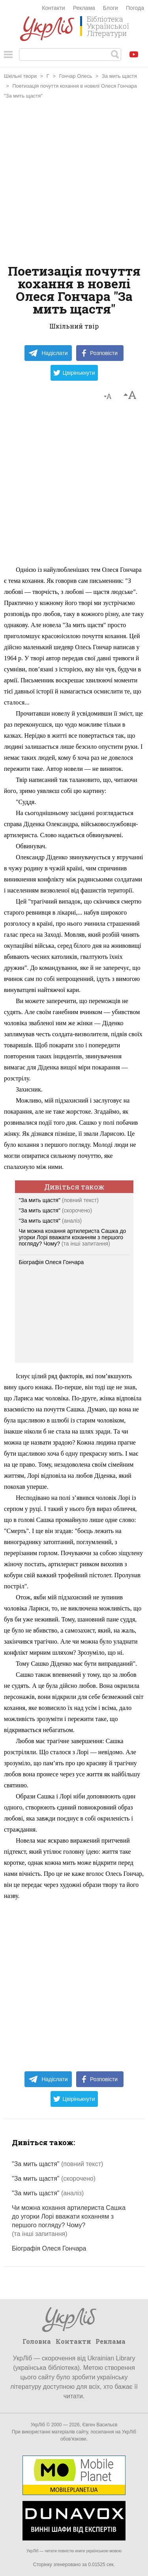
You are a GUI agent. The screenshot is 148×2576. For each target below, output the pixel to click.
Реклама (84, 8)
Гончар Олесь (75, 76)
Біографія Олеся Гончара (51, 1262)
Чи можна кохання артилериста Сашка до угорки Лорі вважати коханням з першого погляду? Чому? (72, 1237)
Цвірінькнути (74, 372)
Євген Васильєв (99, 2425)
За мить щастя (119, 76)
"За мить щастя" (59, 1200)
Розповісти (100, 353)
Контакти (53, 8)
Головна (36, 2341)
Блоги (110, 8)
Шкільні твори (20, 76)
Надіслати (47, 353)
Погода (135, 8)
